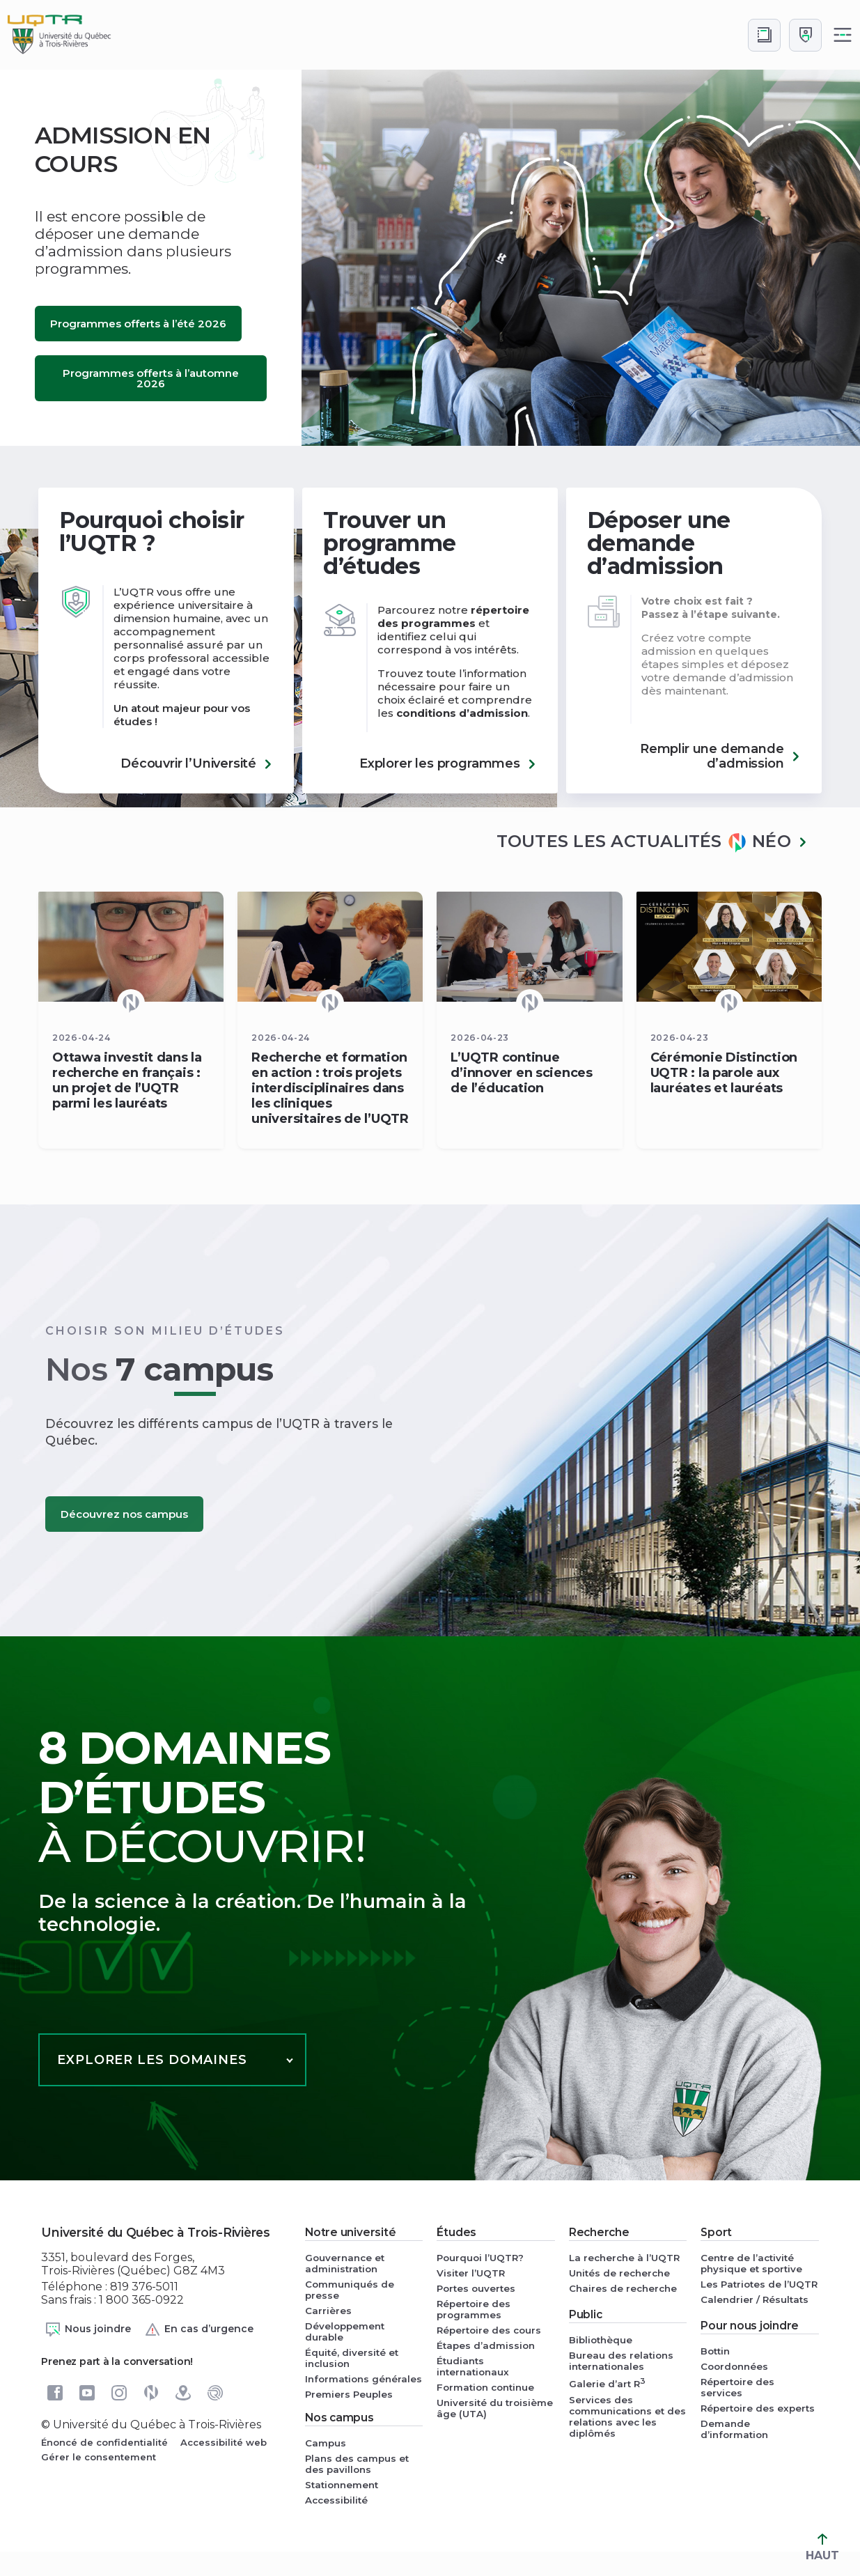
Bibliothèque (600, 2339)
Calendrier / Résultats (754, 2299)
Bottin (715, 2351)
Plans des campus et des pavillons (357, 2464)
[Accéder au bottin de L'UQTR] (764, 35)
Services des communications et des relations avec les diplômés (627, 2416)
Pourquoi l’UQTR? (480, 2257)
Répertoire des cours (489, 2330)
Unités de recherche (619, 2273)
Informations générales (363, 2378)
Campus (325, 2443)
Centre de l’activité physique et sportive (751, 2263)
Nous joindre (88, 2329)
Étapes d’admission (486, 2345)
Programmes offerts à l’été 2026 (138, 323)
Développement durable (344, 2331)
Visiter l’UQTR (471, 2273)
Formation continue (485, 2387)
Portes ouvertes (476, 2288)
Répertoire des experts (758, 2408)
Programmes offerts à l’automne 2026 (151, 378)
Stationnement (341, 2484)
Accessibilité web (223, 2442)
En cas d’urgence (198, 2329)
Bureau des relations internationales (621, 2361)
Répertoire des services (737, 2387)
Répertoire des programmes (473, 2309)
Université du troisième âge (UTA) (495, 2408)
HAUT (822, 2548)
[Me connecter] (805, 35)
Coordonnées (734, 2366)
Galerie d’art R (607, 2382)
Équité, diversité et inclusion (351, 2358)
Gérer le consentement (98, 2456)
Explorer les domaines (152, 2059)
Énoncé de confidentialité (104, 2442)
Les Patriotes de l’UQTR (759, 2284)
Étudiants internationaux (473, 2366)
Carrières (328, 2310)
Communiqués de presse (349, 2290)
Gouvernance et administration (344, 2263)
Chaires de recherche (623, 2288)
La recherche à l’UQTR (624, 2257)
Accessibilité (336, 2500)
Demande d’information (734, 2429)
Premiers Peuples (349, 2394)
